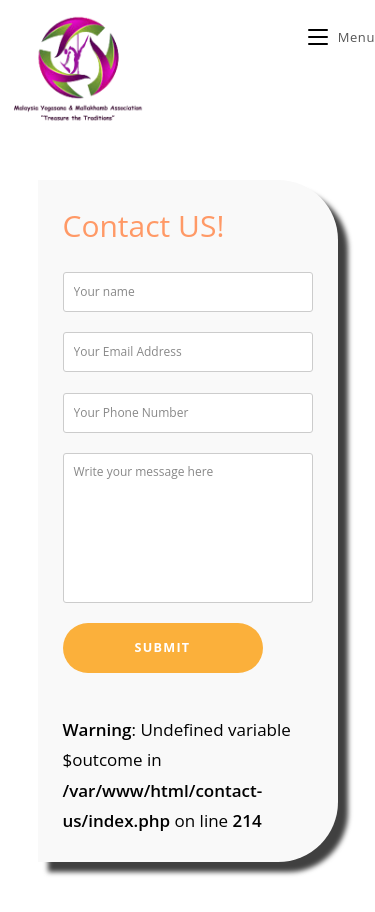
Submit (163, 647)
